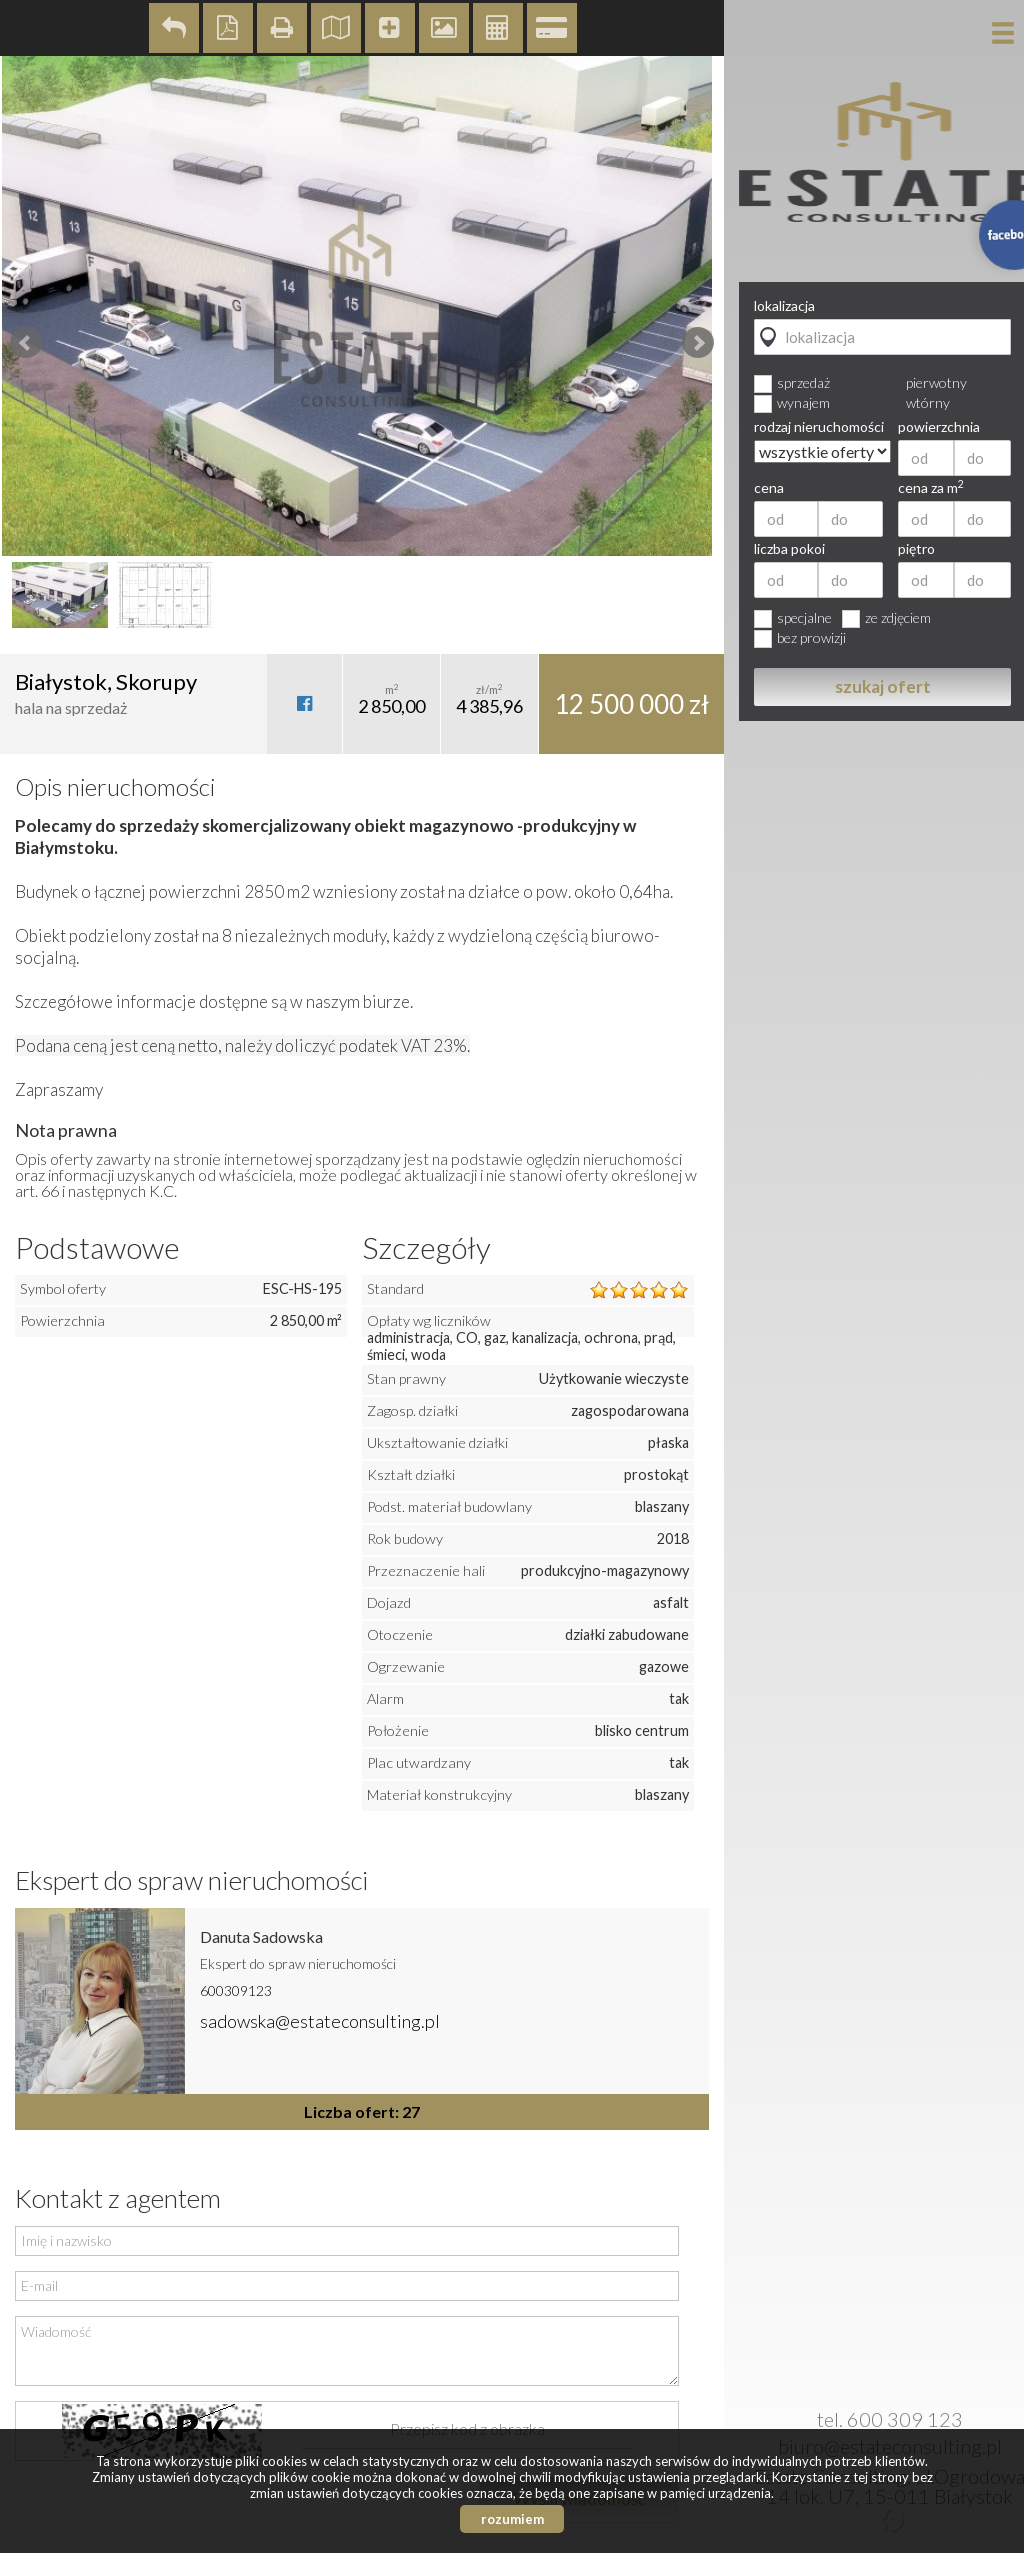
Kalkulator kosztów (498, 28)
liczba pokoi (789, 549)
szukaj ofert (883, 686)
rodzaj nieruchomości (818, 427)
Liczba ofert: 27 (362, 2111)
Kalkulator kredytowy (552, 28)
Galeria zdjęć (444, 28)
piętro (916, 549)
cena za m (931, 488)
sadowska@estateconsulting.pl (320, 2021)
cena (769, 488)
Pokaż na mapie (336, 28)
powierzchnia (939, 427)
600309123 (236, 1990)
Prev (26, 343)
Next (698, 343)
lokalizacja (784, 306)
